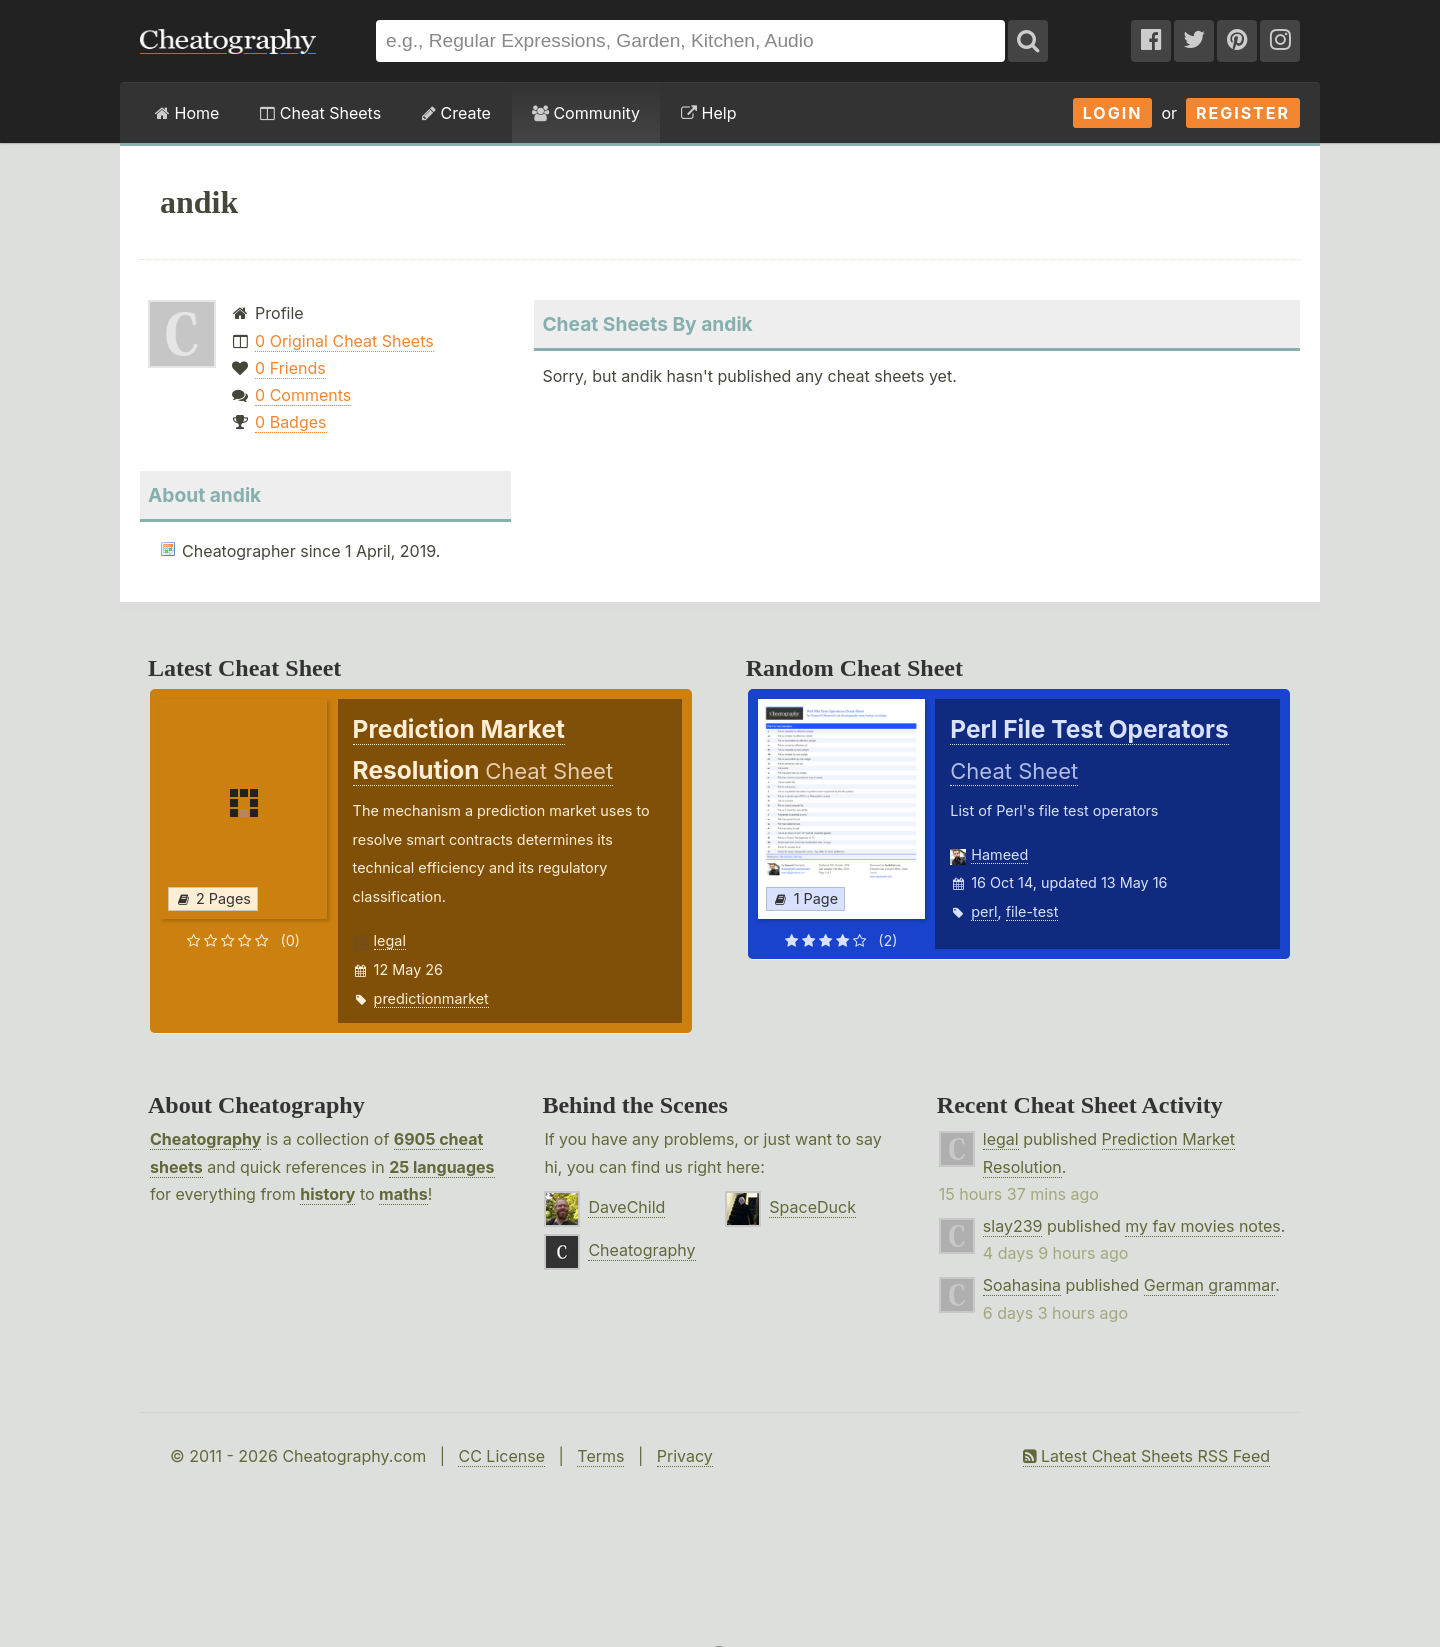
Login (1113, 113)
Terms (600, 1456)
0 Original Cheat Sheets (344, 341)
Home (187, 113)
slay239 (1013, 1226)
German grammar (1209, 1285)
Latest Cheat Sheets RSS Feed (1146, 1456)
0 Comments (303, 395)
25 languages (441, 1167)
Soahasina (1022, 1285)
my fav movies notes (1203, 1226)
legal (390, 940)
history (327, 1194)
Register (1243, 113)
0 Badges (290, 422)
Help (708, 113)
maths (403, 1194)
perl (984, 911)
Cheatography (205, 1139)
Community (586, 113)
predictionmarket (431, 998)
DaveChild (626, 1207)
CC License (501, 1456)
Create (456, 113)
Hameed (999, 854)
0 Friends (290, 368)
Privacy (685, 1456)
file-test (1032, 911)
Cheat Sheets (320, 113)
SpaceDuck (812, 1207)
